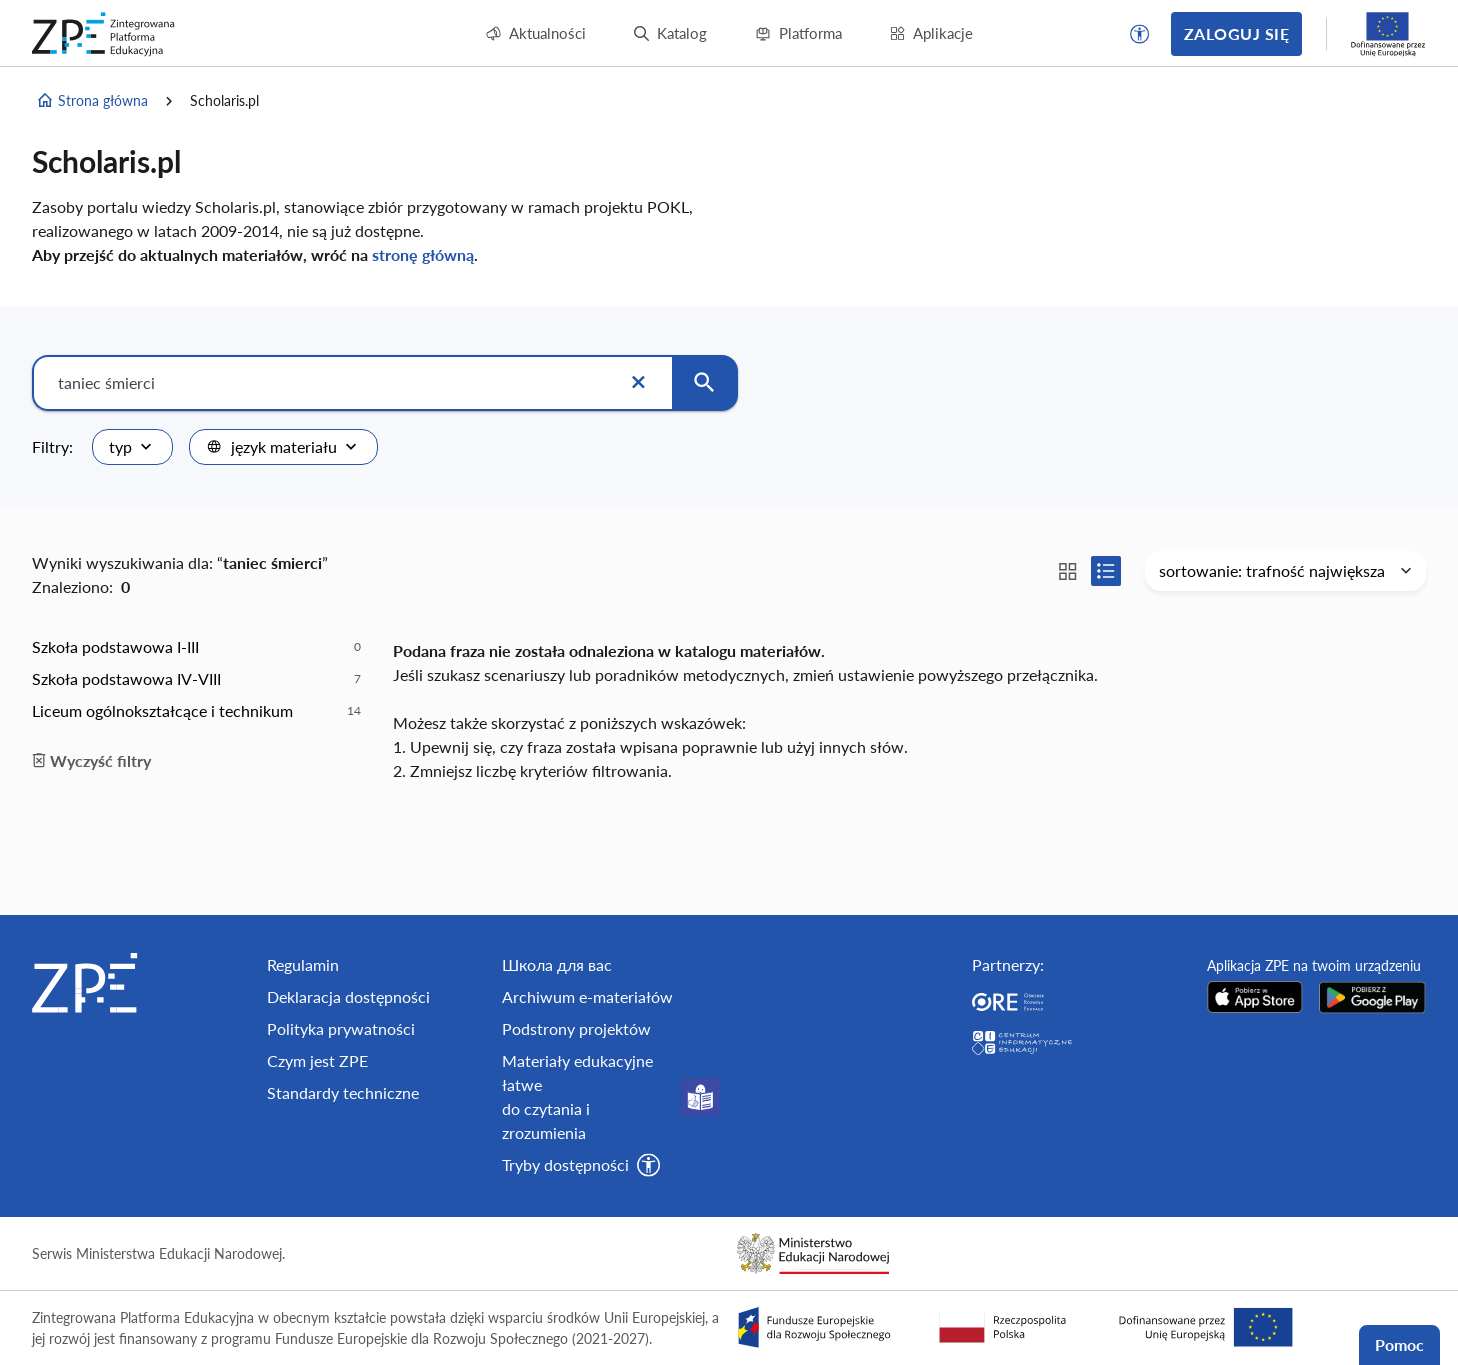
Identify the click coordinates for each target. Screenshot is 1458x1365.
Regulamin (303, 964)
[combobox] (132, 447)
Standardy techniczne (343, 1092)
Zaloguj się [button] (1236, 33)
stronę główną (423, 254)
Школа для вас (557, 964)
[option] (196, 647)
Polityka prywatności (341, 1028)
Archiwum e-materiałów (587, 996)
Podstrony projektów (576, 1028)
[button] (1140, 34)
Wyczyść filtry (91, 760)
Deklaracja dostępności (348, 996)
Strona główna (92, 101)
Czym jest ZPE (317, 1060)
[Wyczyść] (638, 383)
